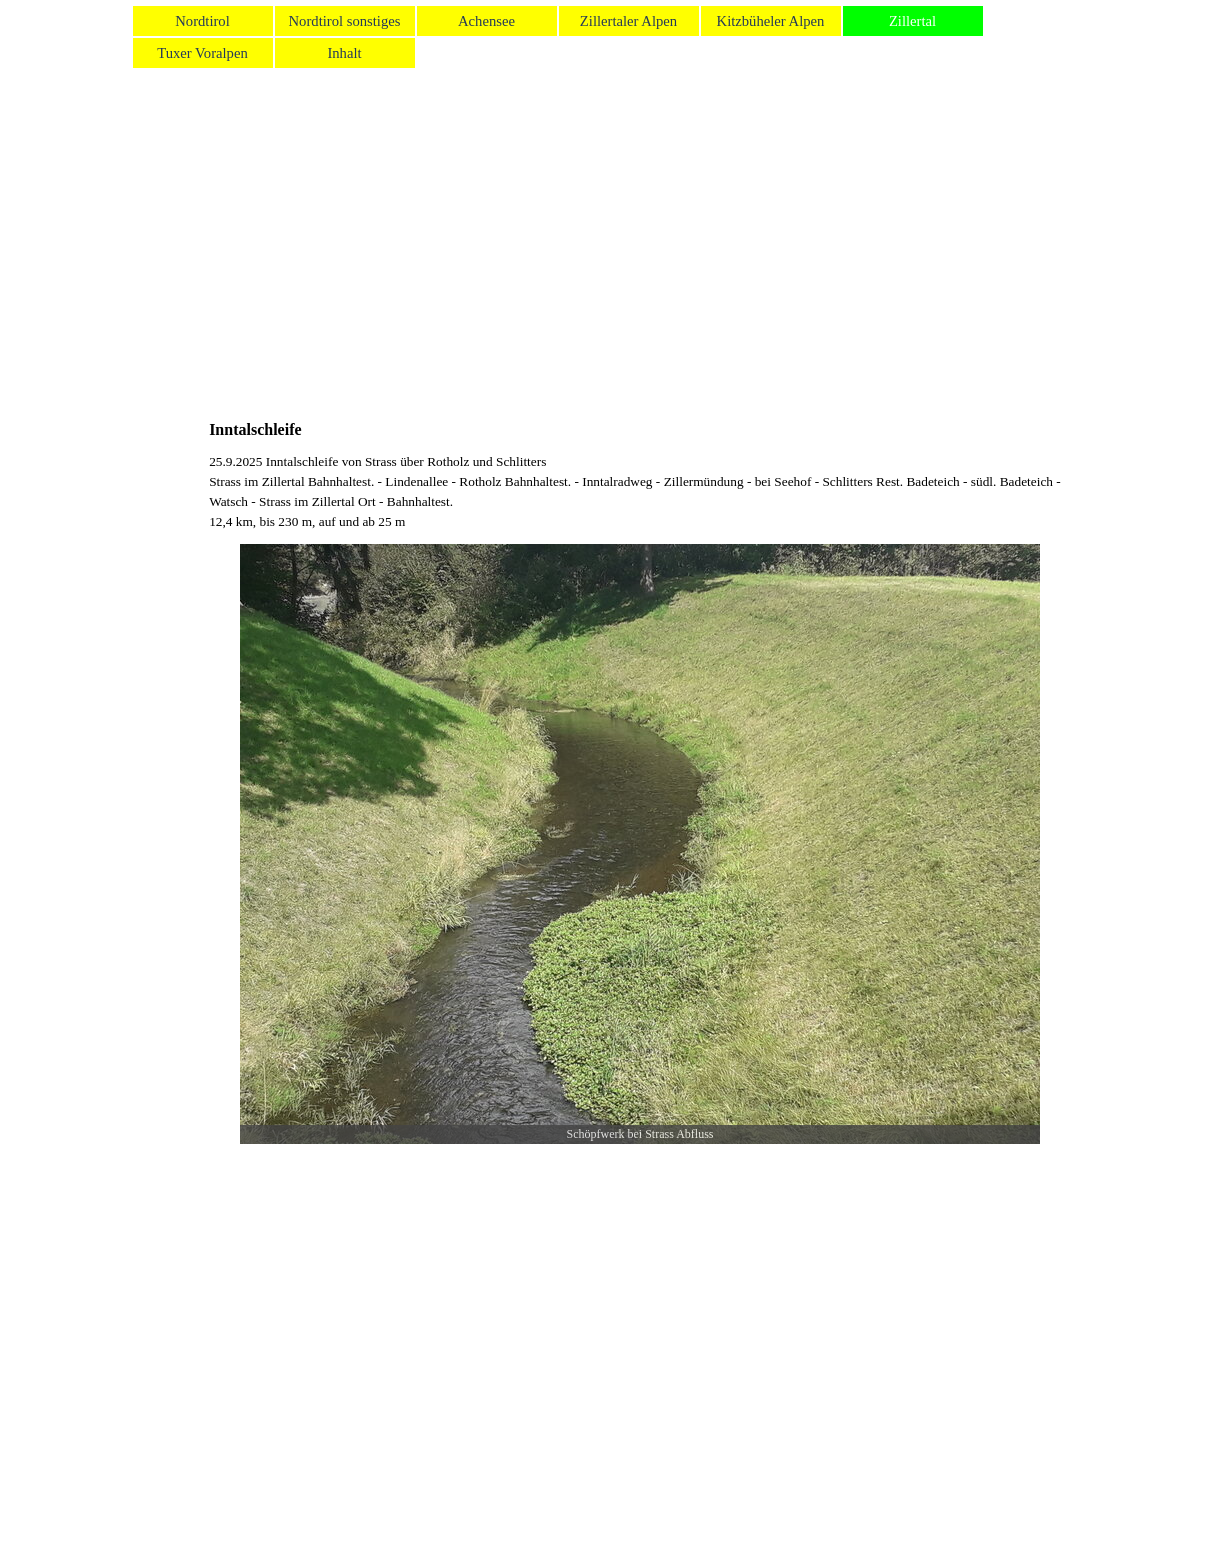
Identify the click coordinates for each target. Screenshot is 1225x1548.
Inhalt (344, 53)
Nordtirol (202, 21)
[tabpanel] (640, 492)
